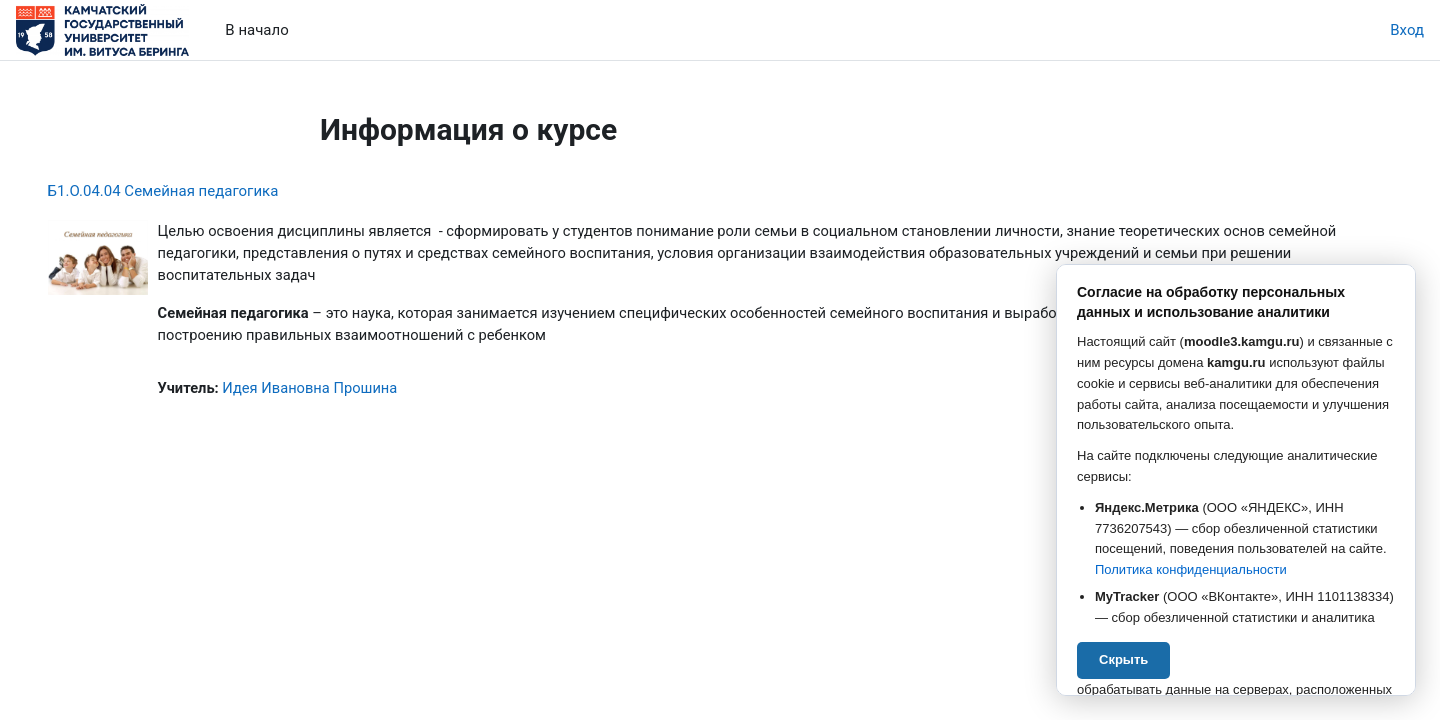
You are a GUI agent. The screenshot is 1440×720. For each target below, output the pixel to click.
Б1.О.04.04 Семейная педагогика (191, 191)
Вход (1407, 30)
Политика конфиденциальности (1191, 569)
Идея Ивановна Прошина (341, 391)
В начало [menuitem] (256, 30)
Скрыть (1123, 659)
